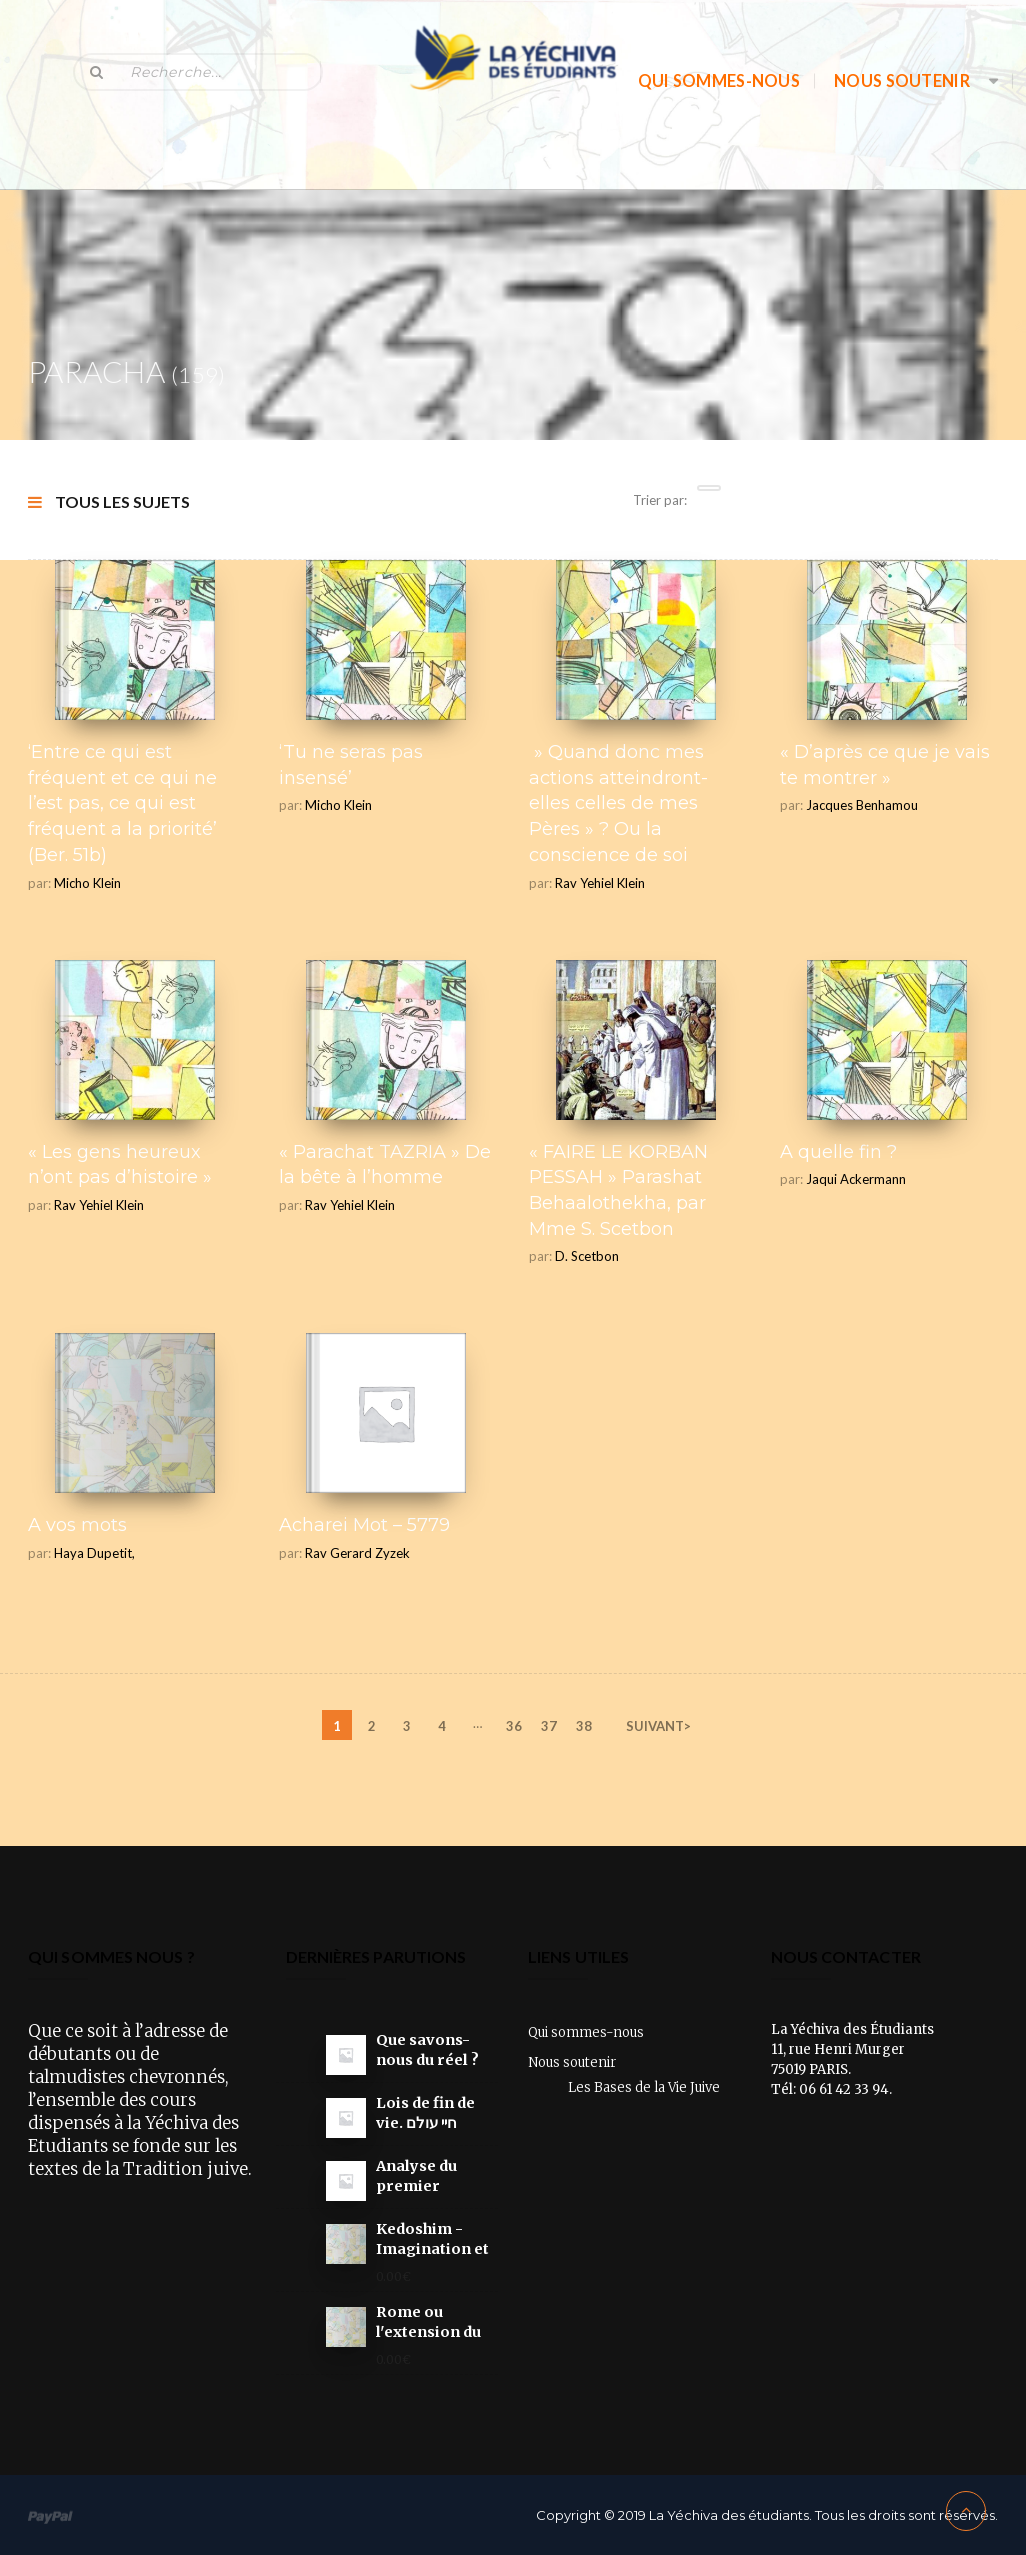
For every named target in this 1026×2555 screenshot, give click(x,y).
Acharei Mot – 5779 (364, 1525)
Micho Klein (87, 883)
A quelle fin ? (838, 1152)
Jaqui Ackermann (856, 1179)
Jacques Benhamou (862, 805)
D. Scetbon (587, 1256)
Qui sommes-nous (719, 80)
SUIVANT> (658, 1726)
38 (584, 1726)
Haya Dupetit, (94, 1553)
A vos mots (77, 1525)
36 (514, 1726)
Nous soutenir (902, 80)
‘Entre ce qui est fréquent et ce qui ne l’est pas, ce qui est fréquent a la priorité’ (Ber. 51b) (122, 803)
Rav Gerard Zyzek (357, 1553)
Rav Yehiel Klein (600, 883)
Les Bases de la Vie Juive (644, 2087)
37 (549, 1726)
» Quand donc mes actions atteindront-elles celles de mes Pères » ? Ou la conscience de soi (618, 803)
